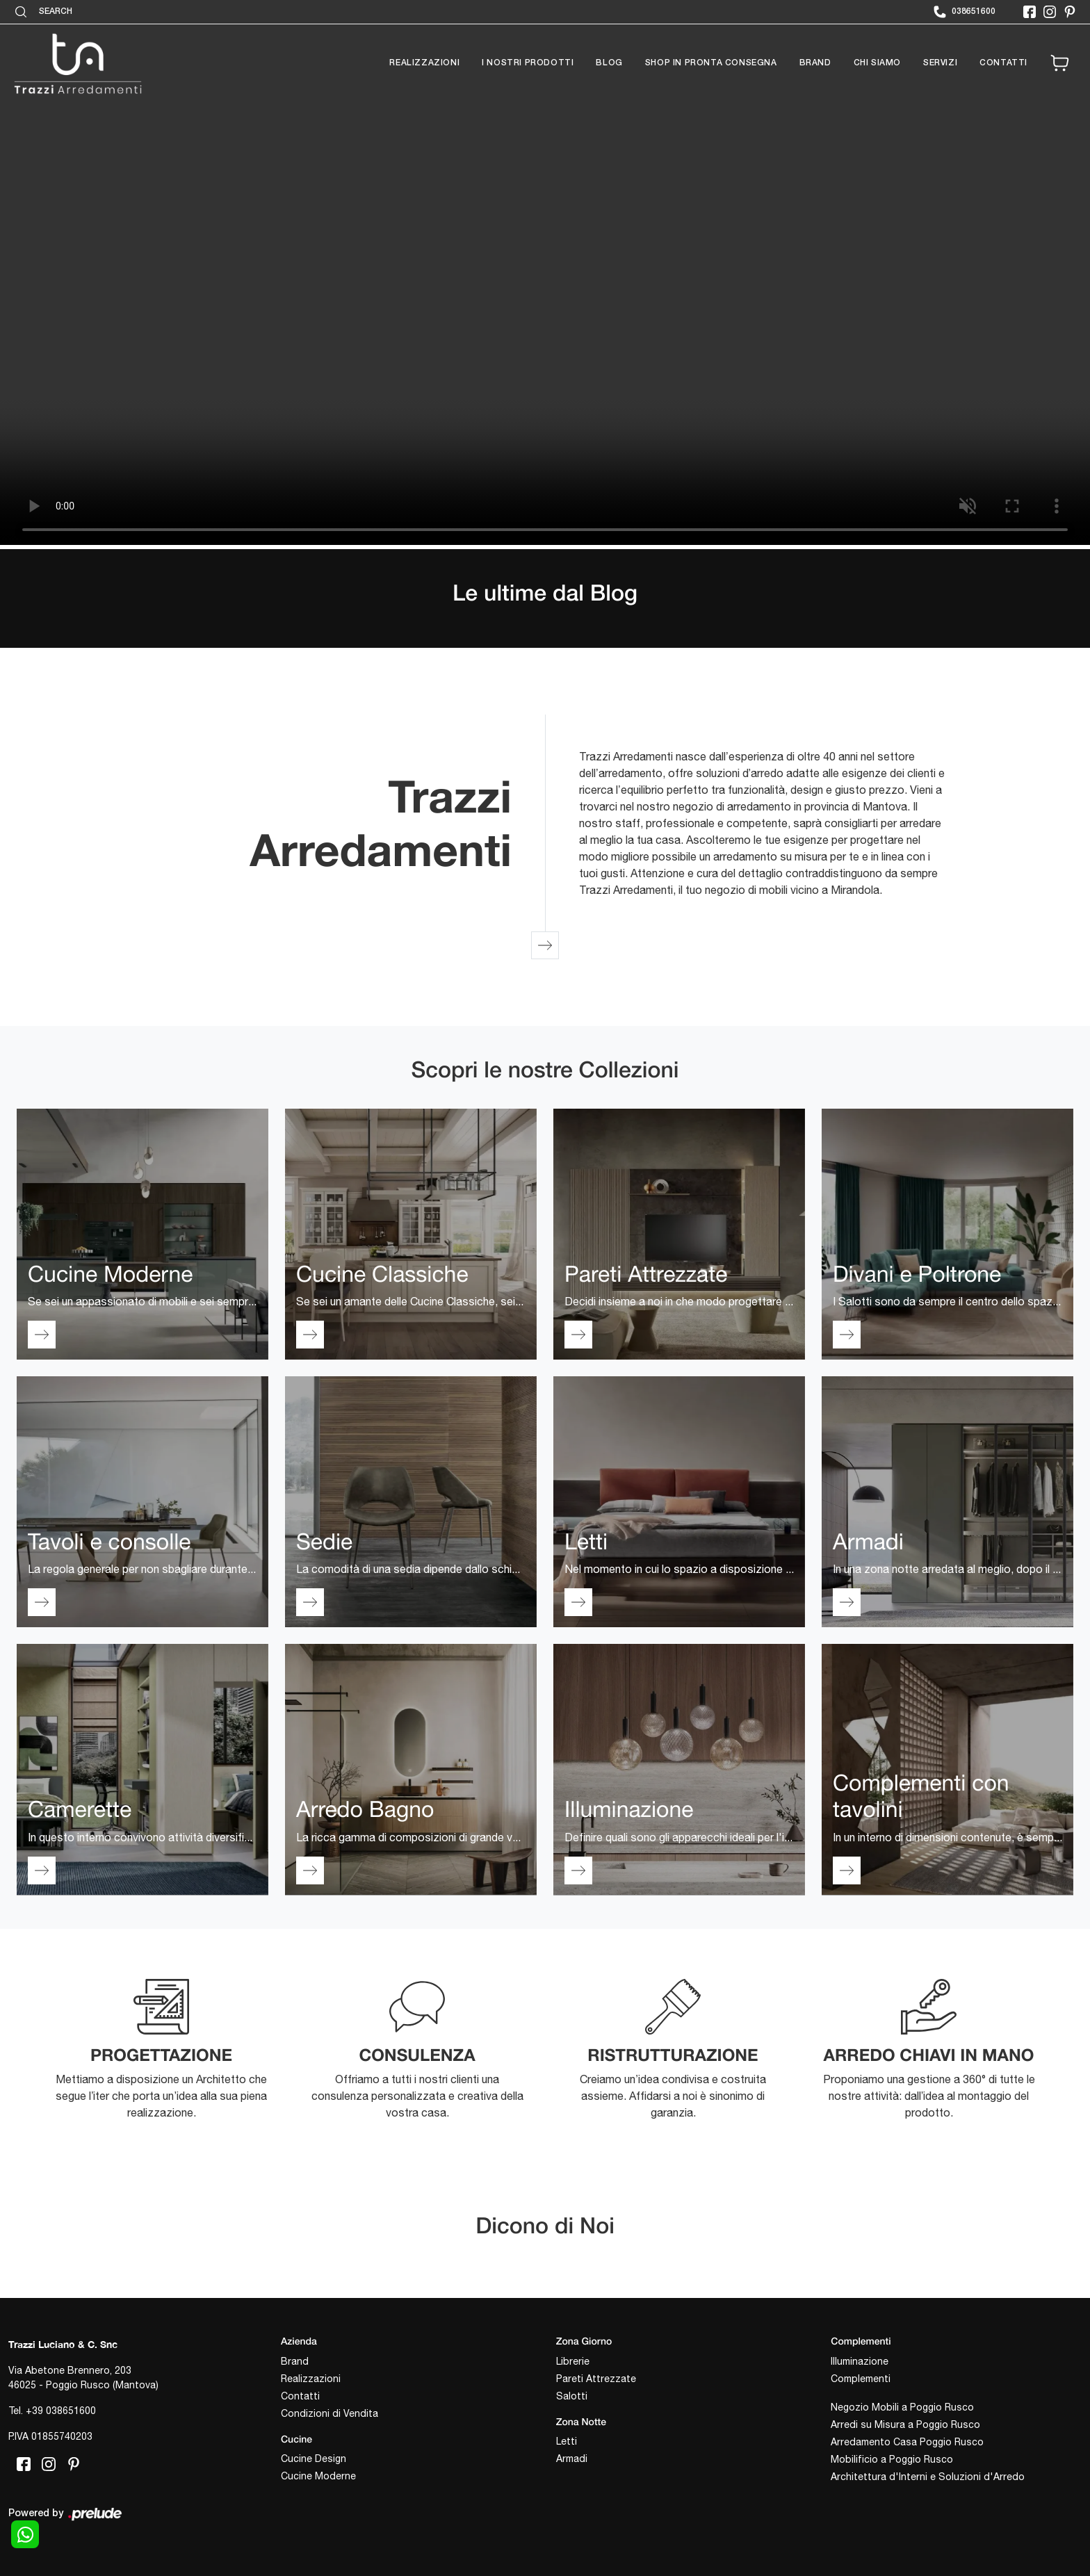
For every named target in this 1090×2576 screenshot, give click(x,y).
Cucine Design (313, 2458)
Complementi (860, 2378)
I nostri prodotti (528, 63)
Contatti (1003, 63)
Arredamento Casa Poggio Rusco (907, 2441)
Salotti (571, 2396)
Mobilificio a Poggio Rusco (892, 2459)
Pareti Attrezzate (596, 2378)
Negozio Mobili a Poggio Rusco (902, 2407)
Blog (609, 63)
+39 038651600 (61, 2410)
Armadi (571, 2458)
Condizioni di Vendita (329, 2413)
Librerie (572, 2361)
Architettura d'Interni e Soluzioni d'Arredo (928, 2476)
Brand (815, 63)
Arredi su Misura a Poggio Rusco (905, 2424)
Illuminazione (859, 2361)
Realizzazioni (424, 63)
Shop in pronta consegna (711, 63)
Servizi (940, 63)
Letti (566, 2441)
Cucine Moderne (318, 2475)
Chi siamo (877, 63)
